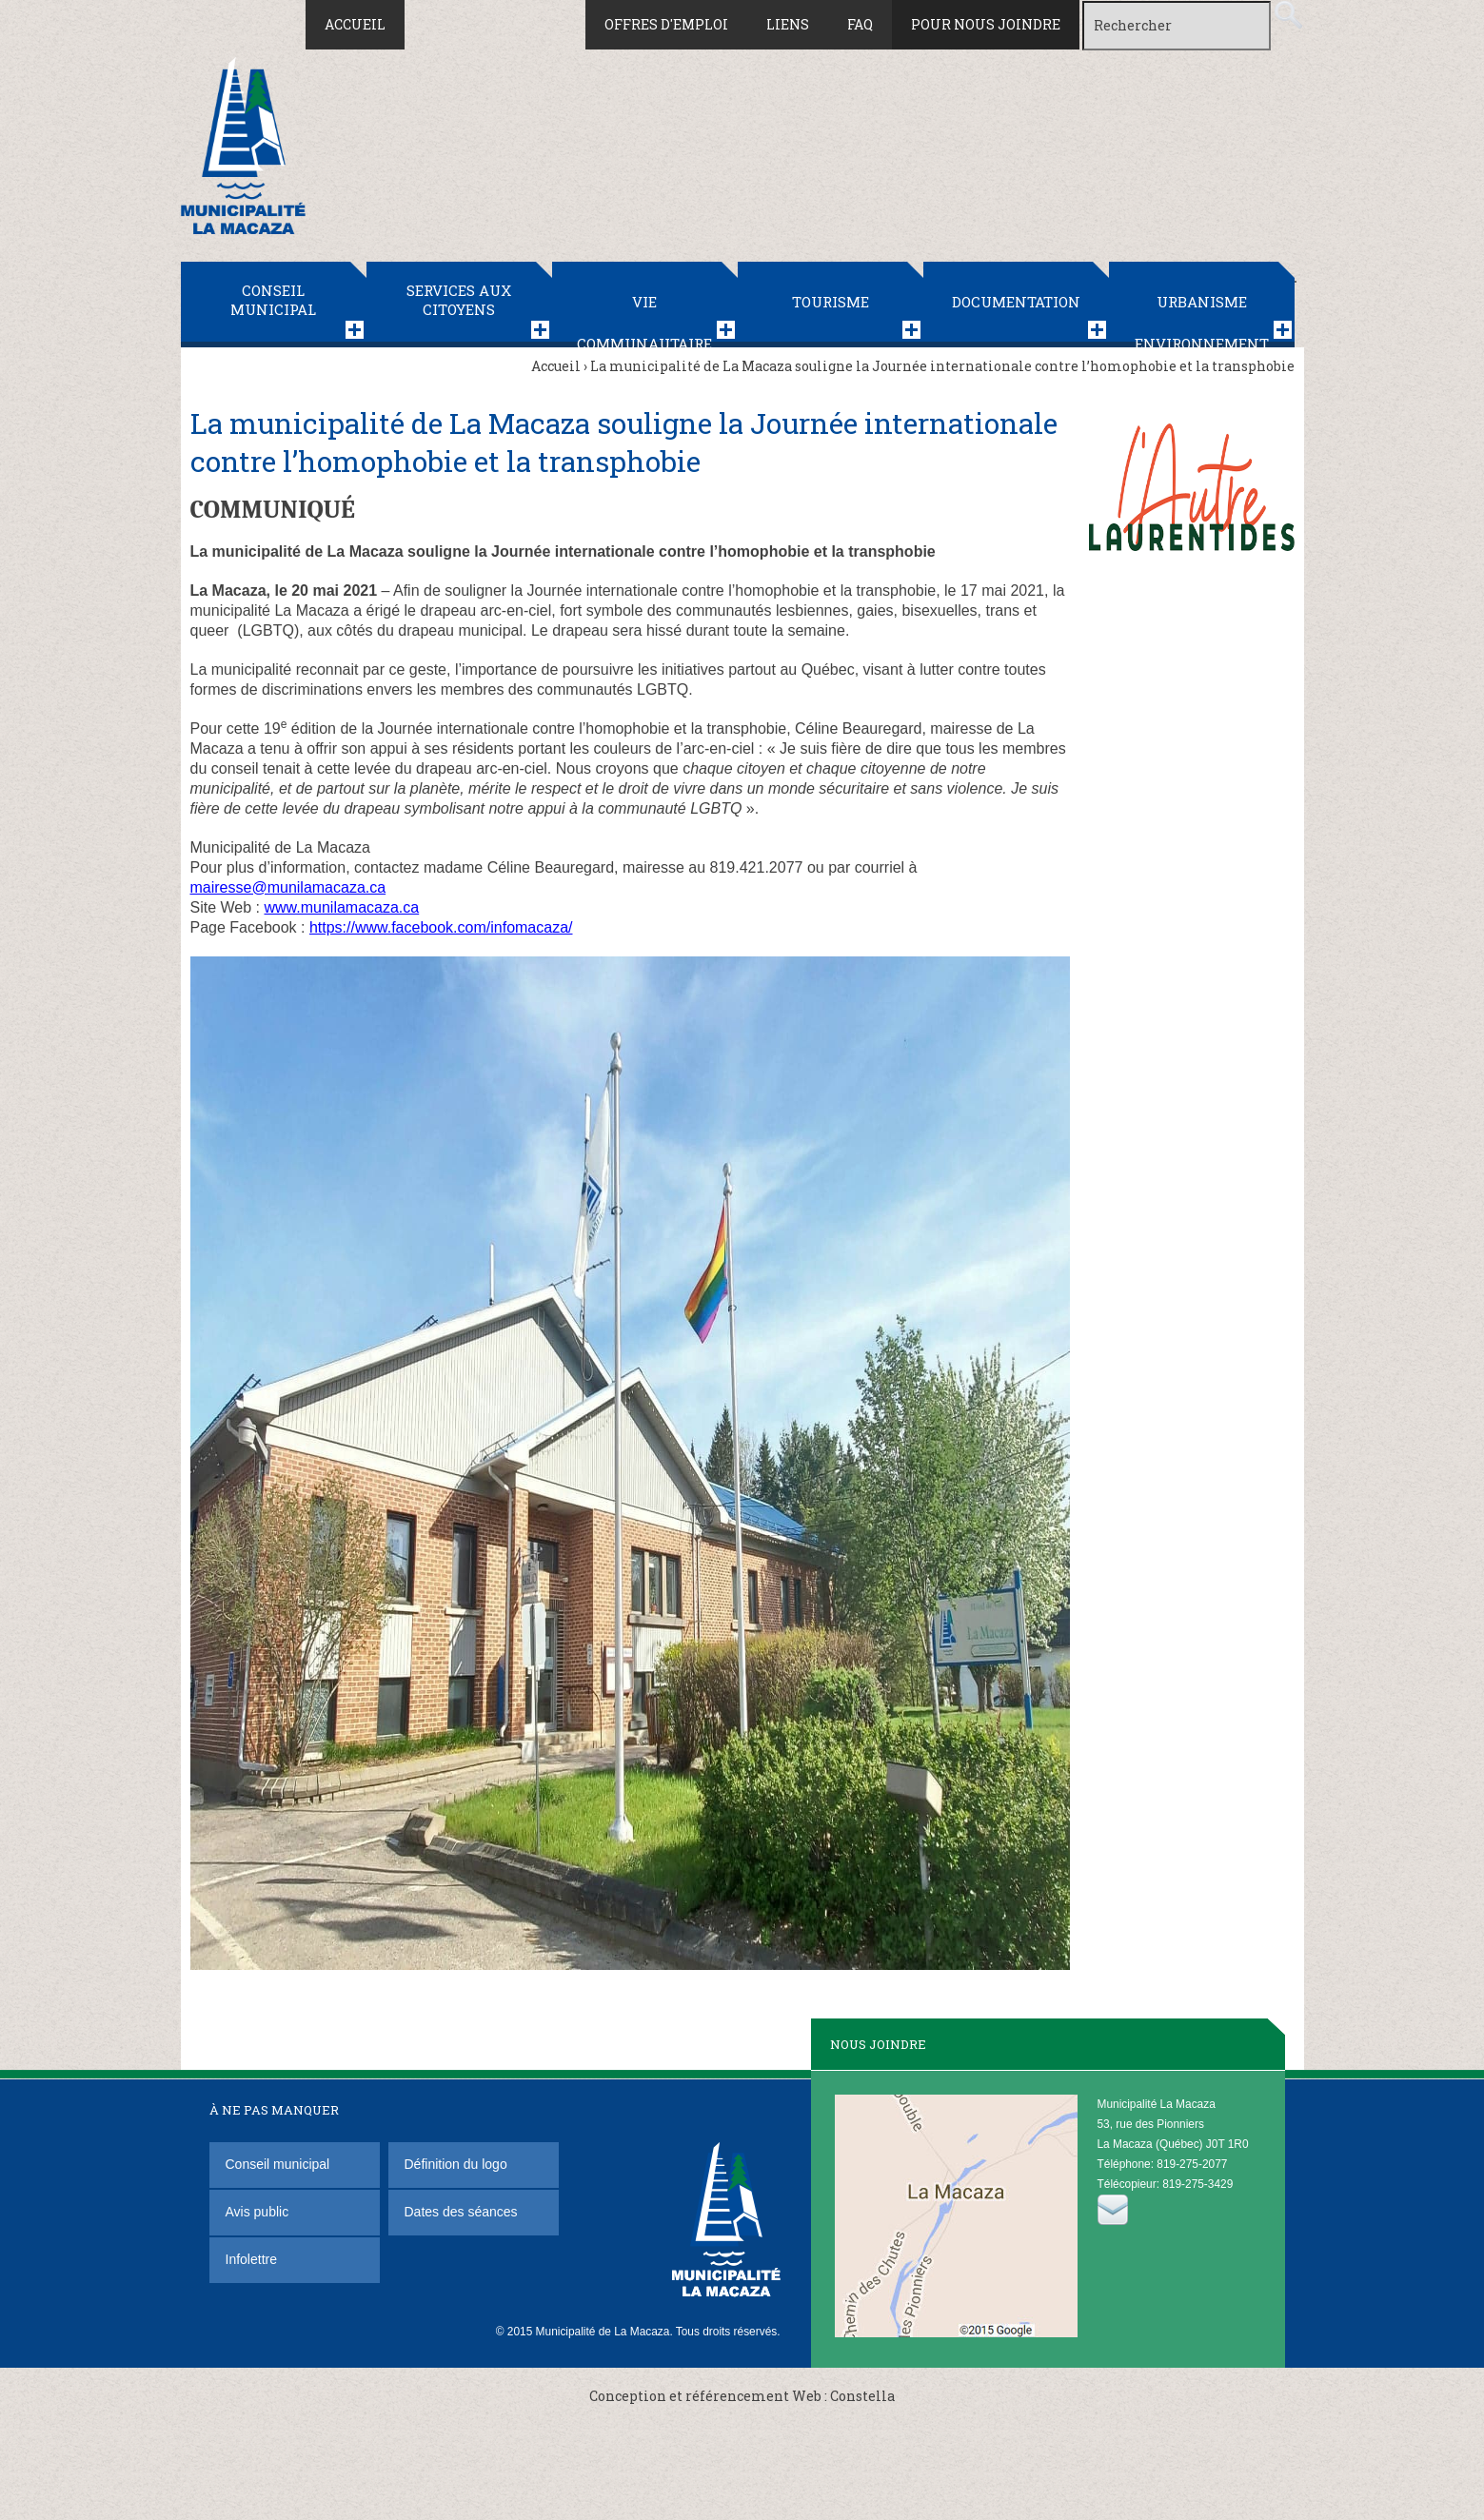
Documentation (1016, 301)
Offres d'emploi (666, 24)
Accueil (355, 24)
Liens (787, 24)
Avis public (257, 2211)
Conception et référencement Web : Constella (742, 2396)
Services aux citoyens (458, 300)
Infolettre (251, 2259)
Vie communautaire (644, 319)
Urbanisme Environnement (1202, 319)
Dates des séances (461, 2211)
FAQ (860, 24)
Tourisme (830, 301)
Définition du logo (458, 2164)
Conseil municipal (273, 300)
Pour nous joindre (985, 24)
